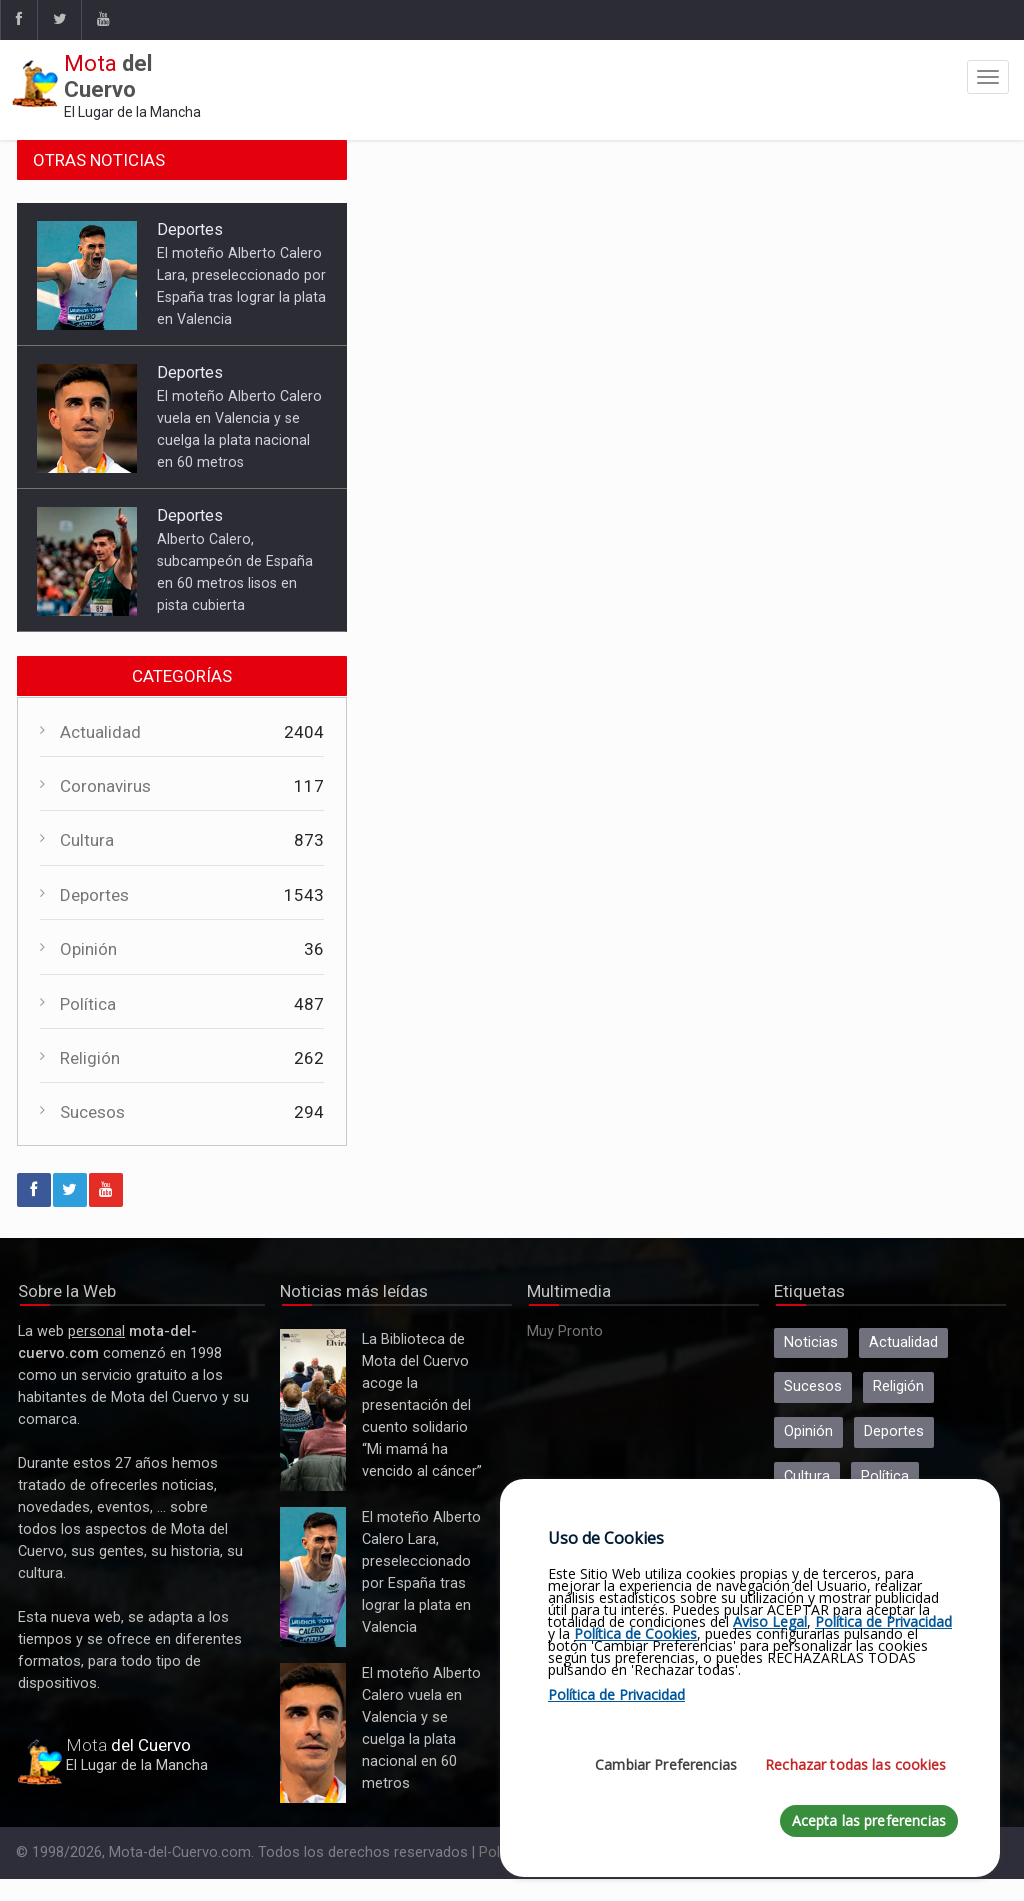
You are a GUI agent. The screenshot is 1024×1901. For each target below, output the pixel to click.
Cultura (87, 840)
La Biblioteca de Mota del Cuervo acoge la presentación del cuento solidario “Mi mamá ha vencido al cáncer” (313, 1410)
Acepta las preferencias (869, 1820)
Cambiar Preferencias (666, 1764)
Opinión (88, 949)
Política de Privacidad (883, 1621)
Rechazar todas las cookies (855, 1764)
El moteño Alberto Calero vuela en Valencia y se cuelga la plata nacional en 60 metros (313, 1733)
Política (88, 1004)
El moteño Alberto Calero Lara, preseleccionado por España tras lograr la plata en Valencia (313, 1577)
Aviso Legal (770, 1621)
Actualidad (100, 732)
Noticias (811, 1342)
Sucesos (92, 1112)
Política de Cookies (635, 1633)
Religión (90, 1058)
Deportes (190, 229)
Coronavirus (105, 786)
